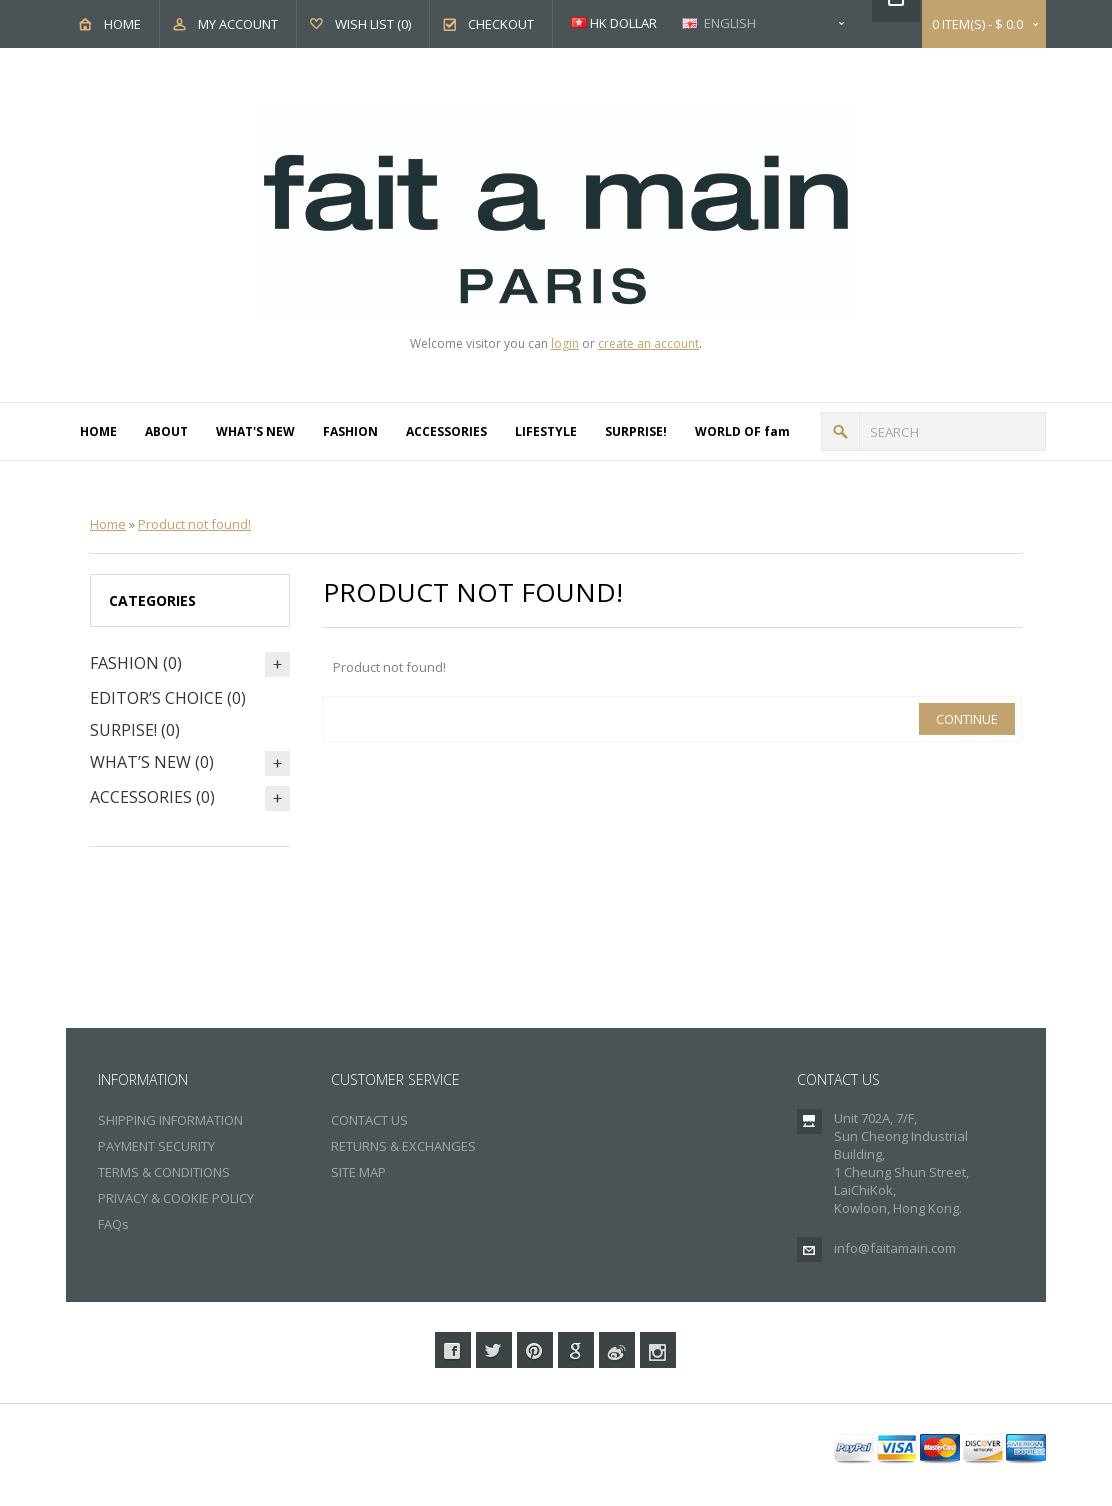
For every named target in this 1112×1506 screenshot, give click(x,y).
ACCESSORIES (446, 431)
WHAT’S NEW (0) (152, 762)
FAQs (113, 1224)
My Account (238, 24)
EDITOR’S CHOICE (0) (168, 698)
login (565, 343)
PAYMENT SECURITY (156, 1146)
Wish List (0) (373, 24)
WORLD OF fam (742, 431)
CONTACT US (369, 1120)
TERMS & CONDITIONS (164, 1172)
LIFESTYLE (546, 431)
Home (122, 24)
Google (576, 1350)
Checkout (501, 24)
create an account (648, 343)
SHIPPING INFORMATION (170, 1120)
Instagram (658, 1350)
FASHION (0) (136, 663)
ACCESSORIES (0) (152, 797)
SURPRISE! (636, 431)
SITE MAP (358, 1172)
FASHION (350, 431)
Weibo (617, 1350)
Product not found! (194, 524)
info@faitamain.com (895, 1248)
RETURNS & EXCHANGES (403, 1146)
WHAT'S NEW (255, 431)
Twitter (494, 1350)
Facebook (453, 1350)
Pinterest (535, 1350)
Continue (967, 719)
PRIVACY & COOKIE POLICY (176, 1198)
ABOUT (166, 431)
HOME (98, 431)
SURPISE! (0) (135, 730)
